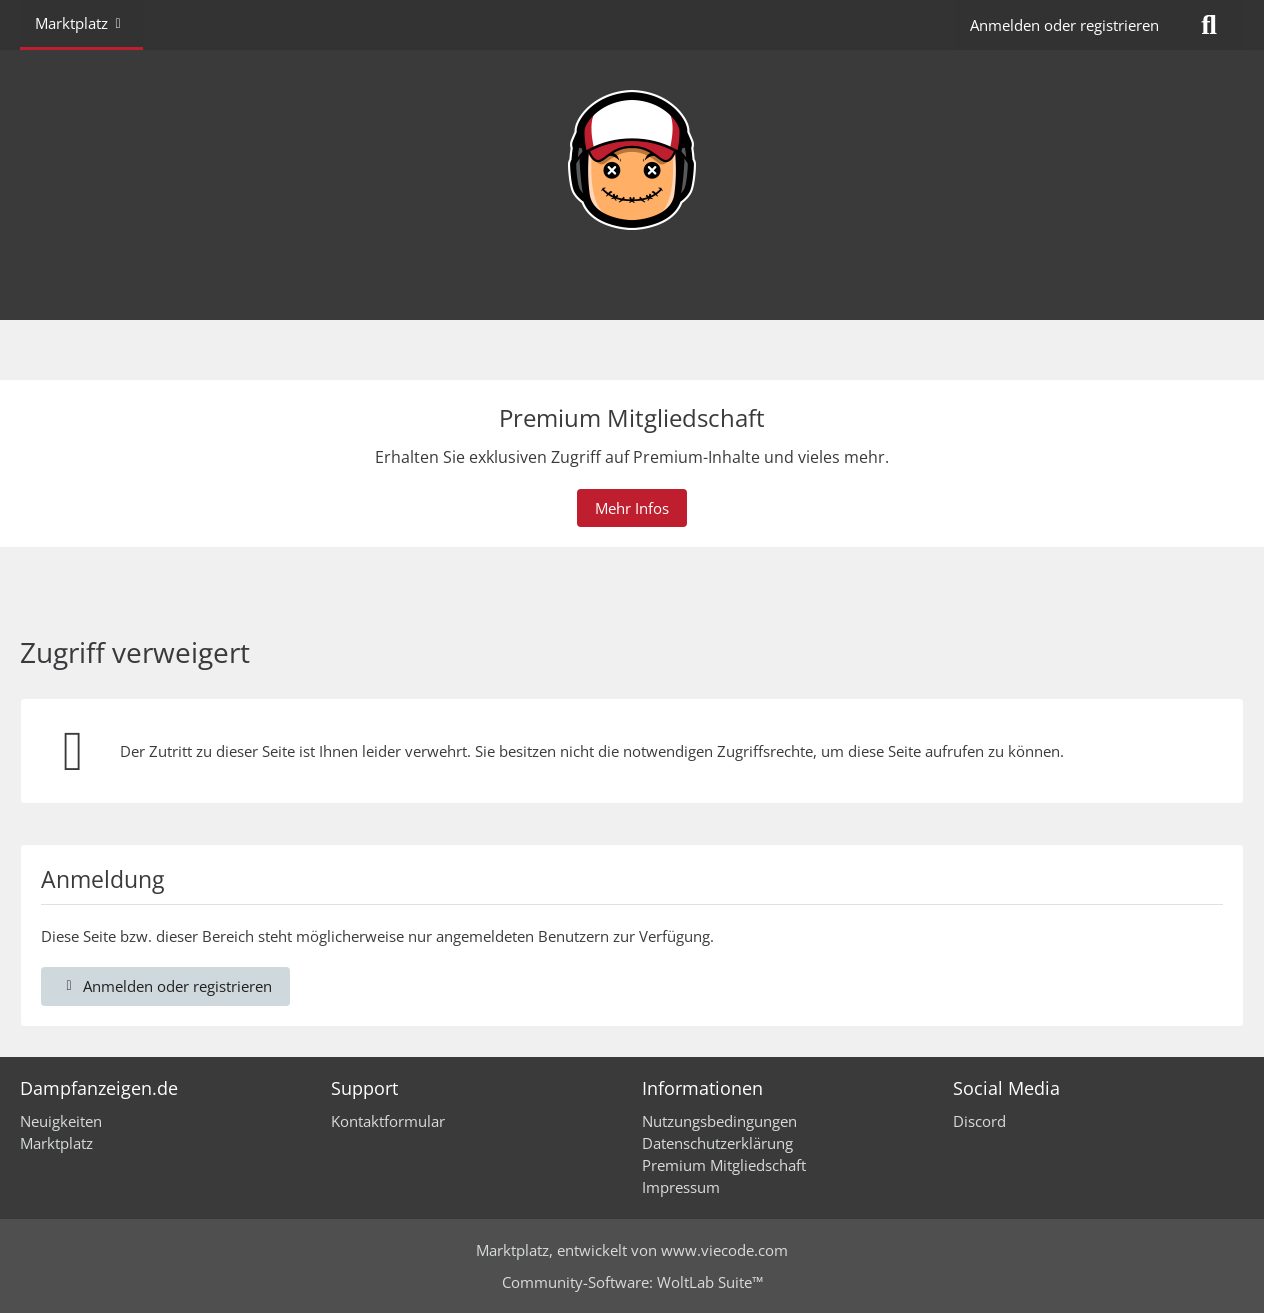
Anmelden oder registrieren (1064, 25)
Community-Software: (632, 1282)
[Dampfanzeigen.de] (632, 160)
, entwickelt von (632, 1250)
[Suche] (1209, 25)
